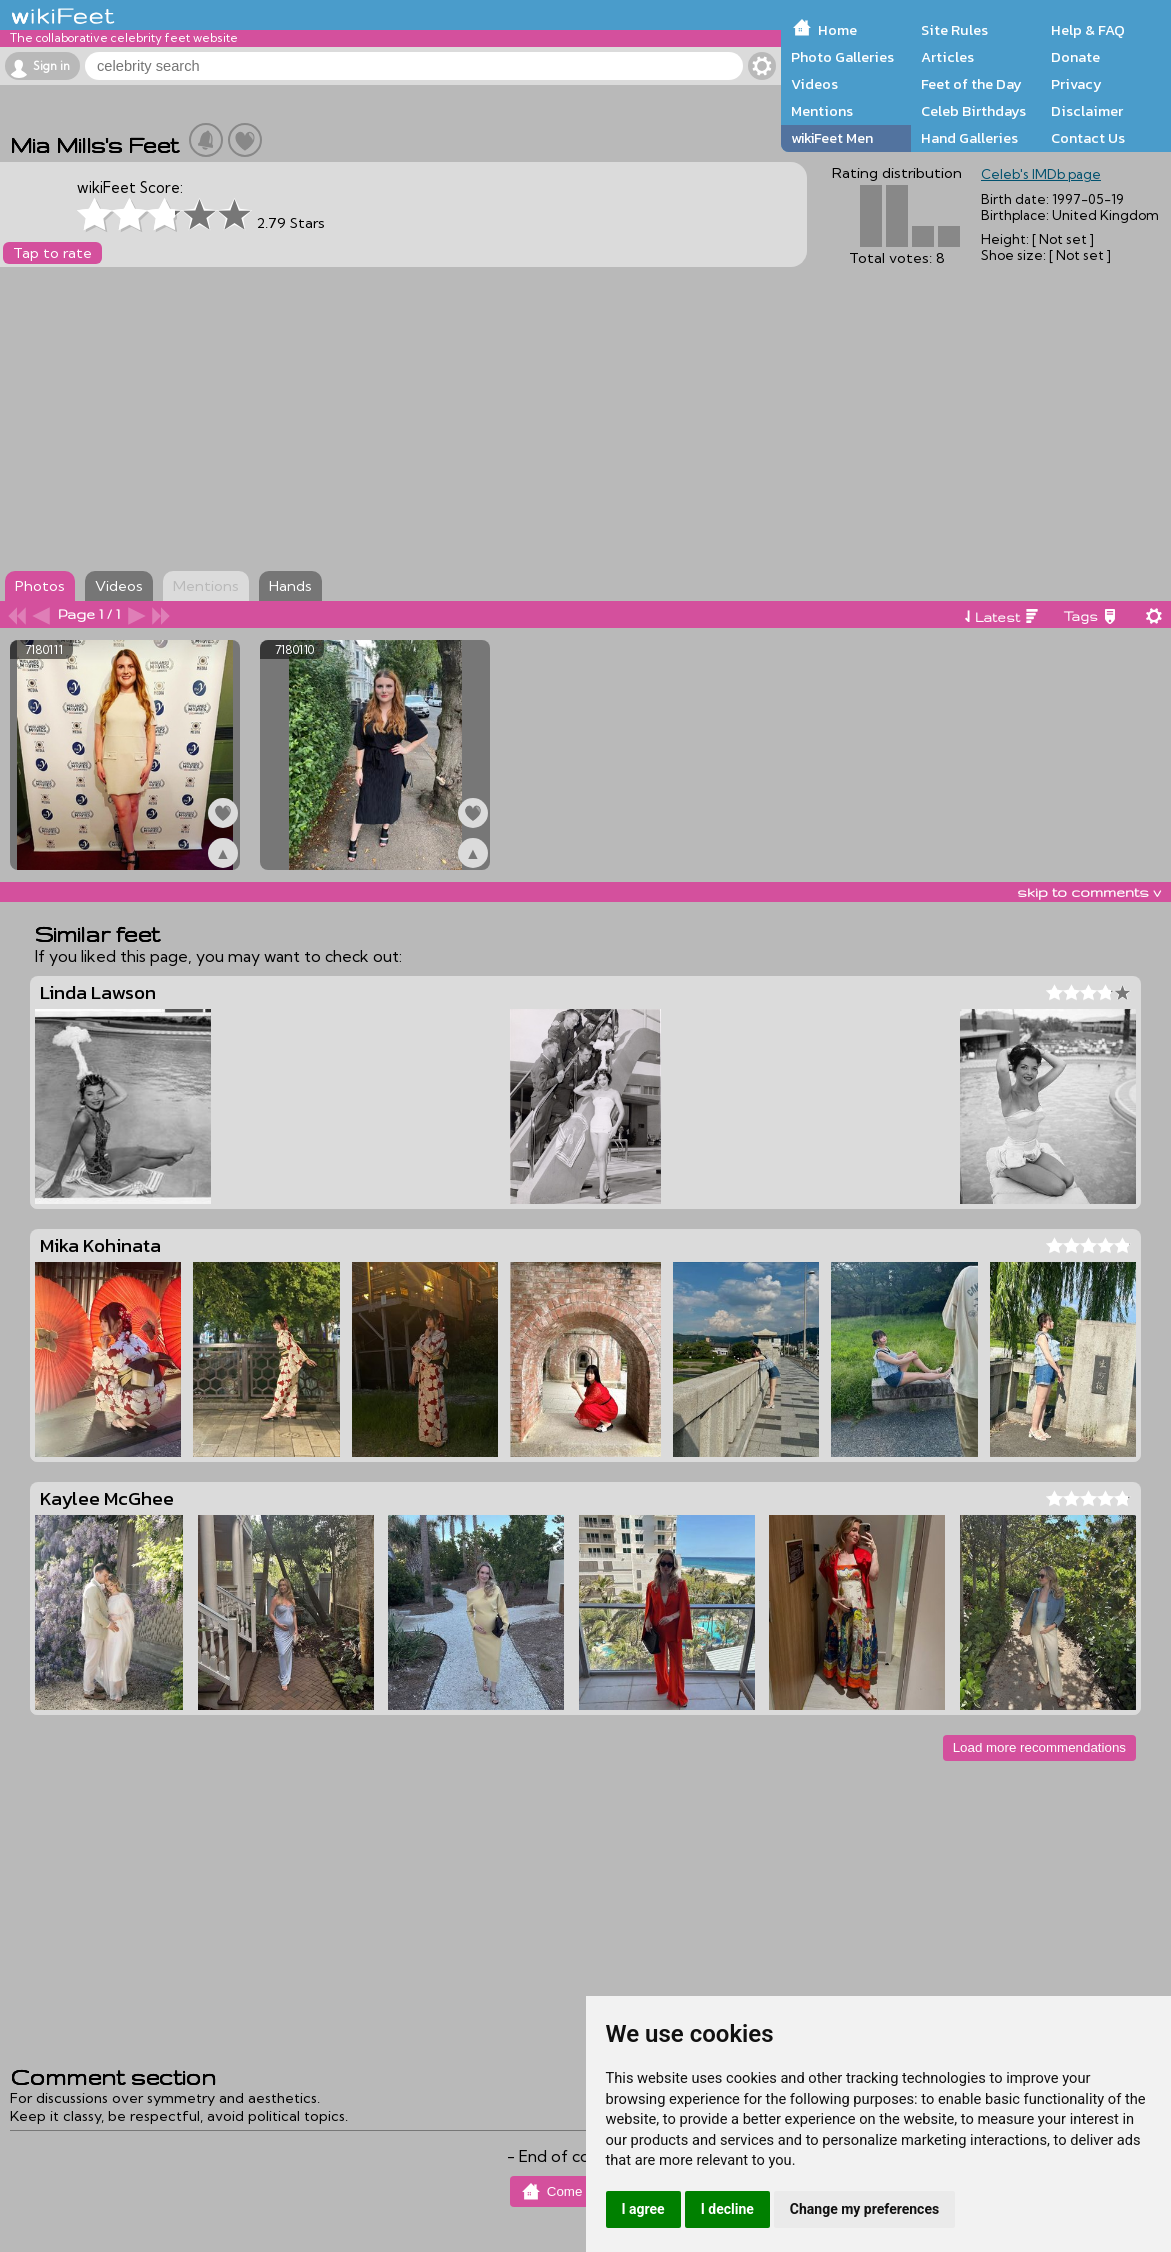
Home (837, 30)
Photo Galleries (842, 57)
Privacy (1076, 84)
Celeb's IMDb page (1041, 174)
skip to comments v (1089, 892)
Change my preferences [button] (864, 2209)
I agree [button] (643, 2209)
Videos (814, 84)
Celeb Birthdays (973, 111)
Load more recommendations (1039, 1747)
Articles (947, 57)
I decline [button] (727, 2209)
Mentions (822, 111)
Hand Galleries (969, 138)
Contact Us (1088, 138)
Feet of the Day (971, 84)
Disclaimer (1087, 111)
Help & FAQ (1088, 30)
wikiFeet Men (832, 138)
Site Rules (954, 30)
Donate (1075, 57)
